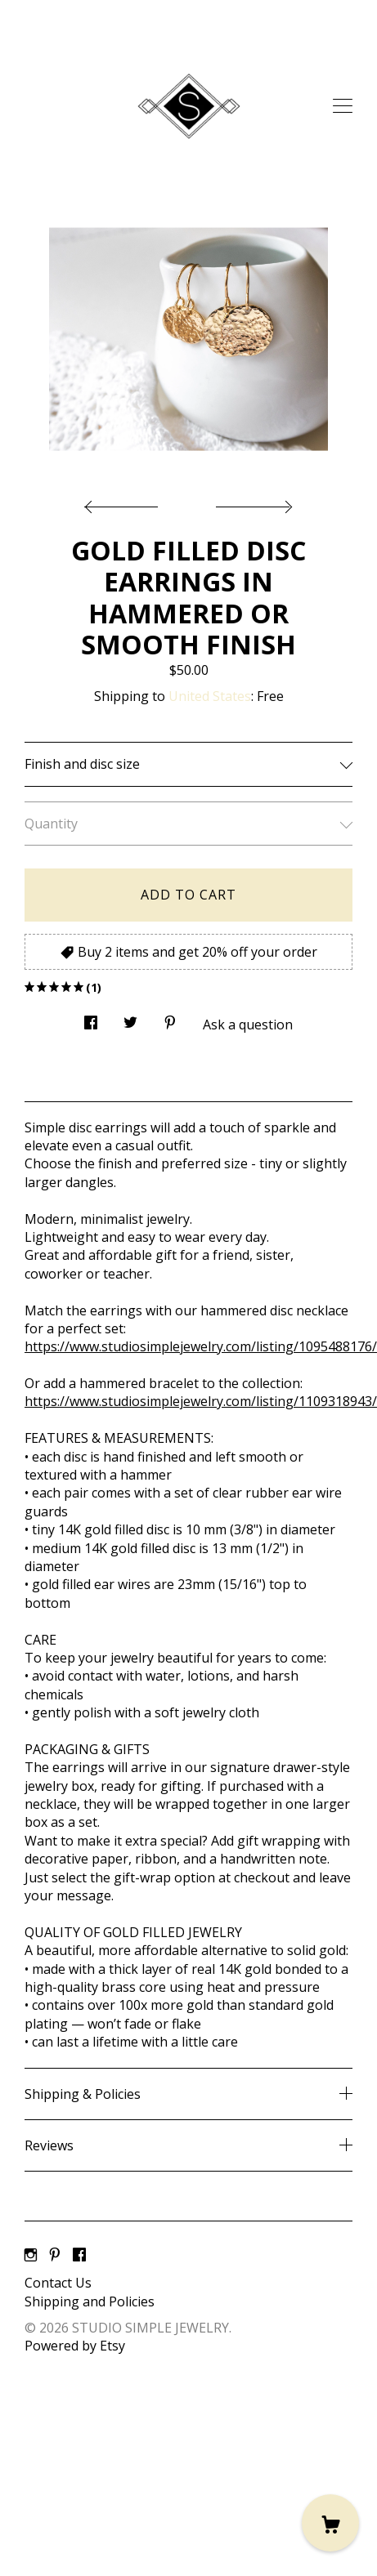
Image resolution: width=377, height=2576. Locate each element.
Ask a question (248, 1025)
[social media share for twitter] (130, 1018)
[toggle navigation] (342, 106)
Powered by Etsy (75, 2346)
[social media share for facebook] (90, 1018)
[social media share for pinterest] (170, 1018)
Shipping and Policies (90, 2301)
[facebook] (79, 2255)
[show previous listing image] (125, 502)
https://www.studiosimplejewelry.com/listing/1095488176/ (201, 1346)
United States (209, 696)
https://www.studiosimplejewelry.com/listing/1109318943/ (201, 1401)
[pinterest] (54, 2255)
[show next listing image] (252, 502)
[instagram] (31, 2255)
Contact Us (58, 2283)
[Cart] (330, 2522)
